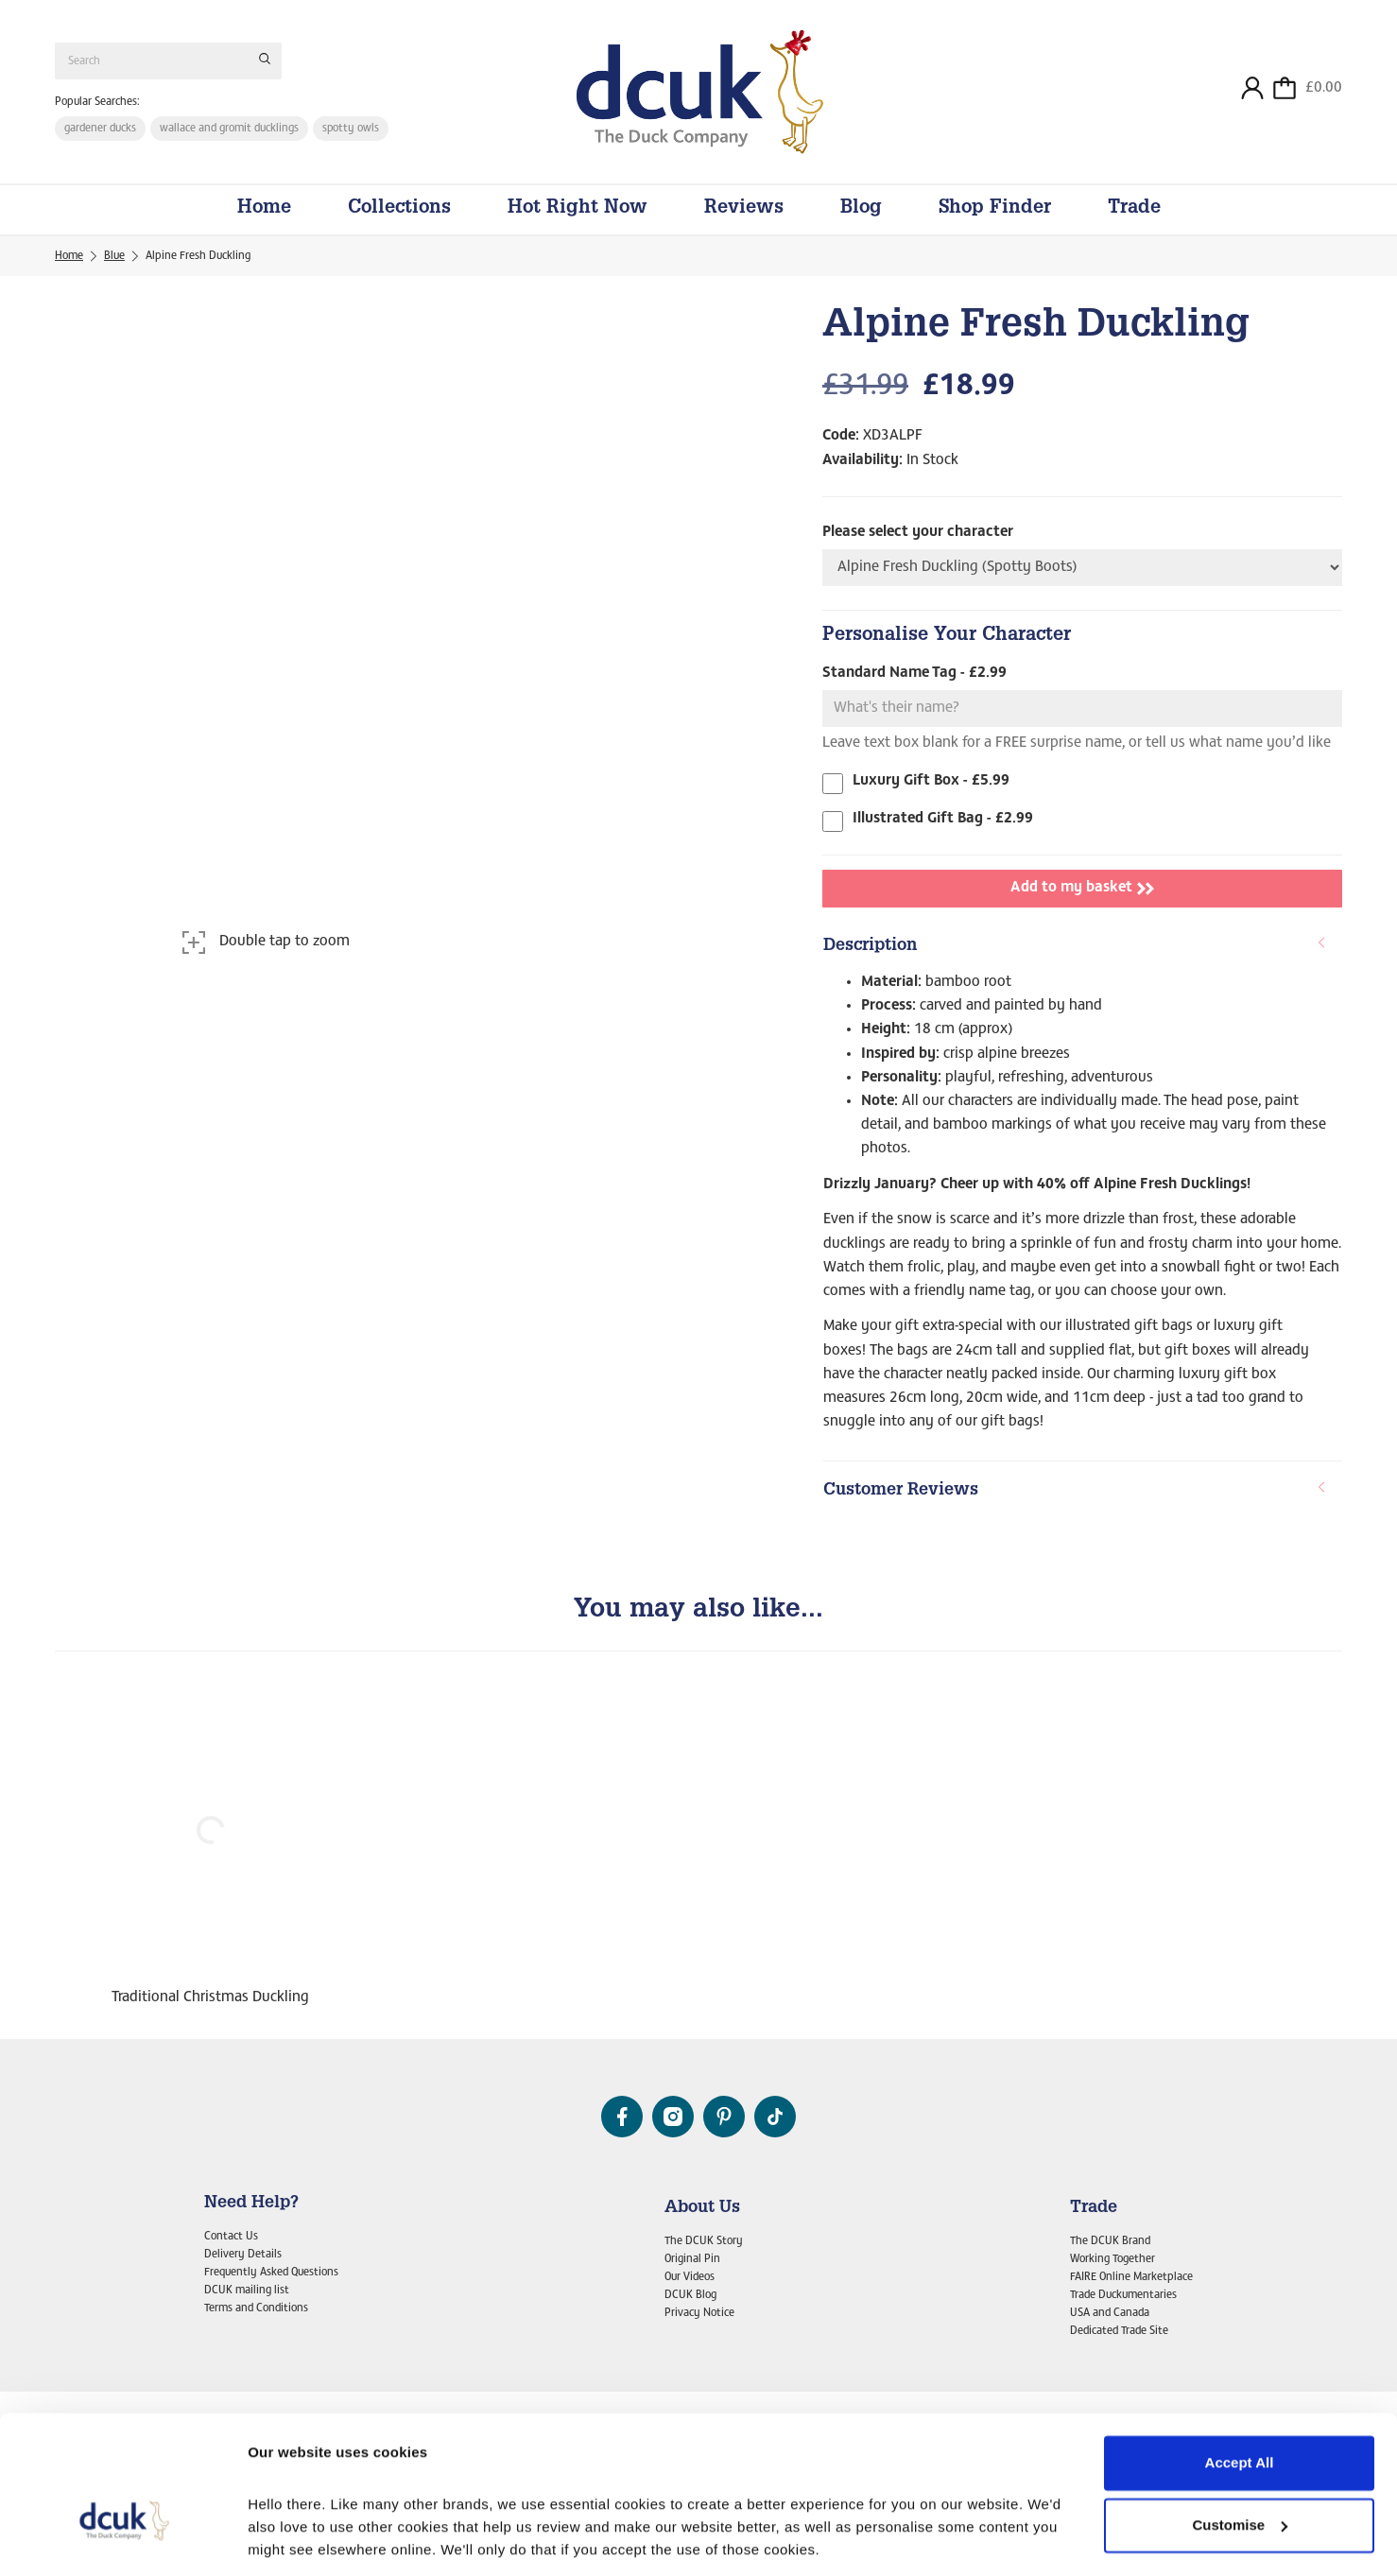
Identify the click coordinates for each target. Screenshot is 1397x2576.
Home (264, 209)
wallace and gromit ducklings (229, 128)
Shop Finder (995, 209)
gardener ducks (100, 128)
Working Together (1112, 2259)
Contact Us (231, 2237)
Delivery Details (243, 2254)
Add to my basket (1082, 889)
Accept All (1239, 2354)
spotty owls (351, 128)
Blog (861, 209)
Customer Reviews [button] (1075, 1490)
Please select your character (917, 532)
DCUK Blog (690, 2295)
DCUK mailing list (246, 2290)
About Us (702, 2208)
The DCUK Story (703, 2242)
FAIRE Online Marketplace (1131, 2277)
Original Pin (692, 2259)
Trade (1134, 209)
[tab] (1082, 947)
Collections (399, 209)
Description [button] (1075, 946)
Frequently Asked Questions (271, 2272)
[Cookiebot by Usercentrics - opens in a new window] (122, 2539)
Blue (114, 256)
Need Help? (251, 2203)
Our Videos (689, 2277)
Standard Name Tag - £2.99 (914, 674)
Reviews (744, 209)
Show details (292, 2539)
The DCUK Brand (1110, 2242)
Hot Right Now (577, 209)
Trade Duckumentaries (1123, 2295)
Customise (1239, 2416)
